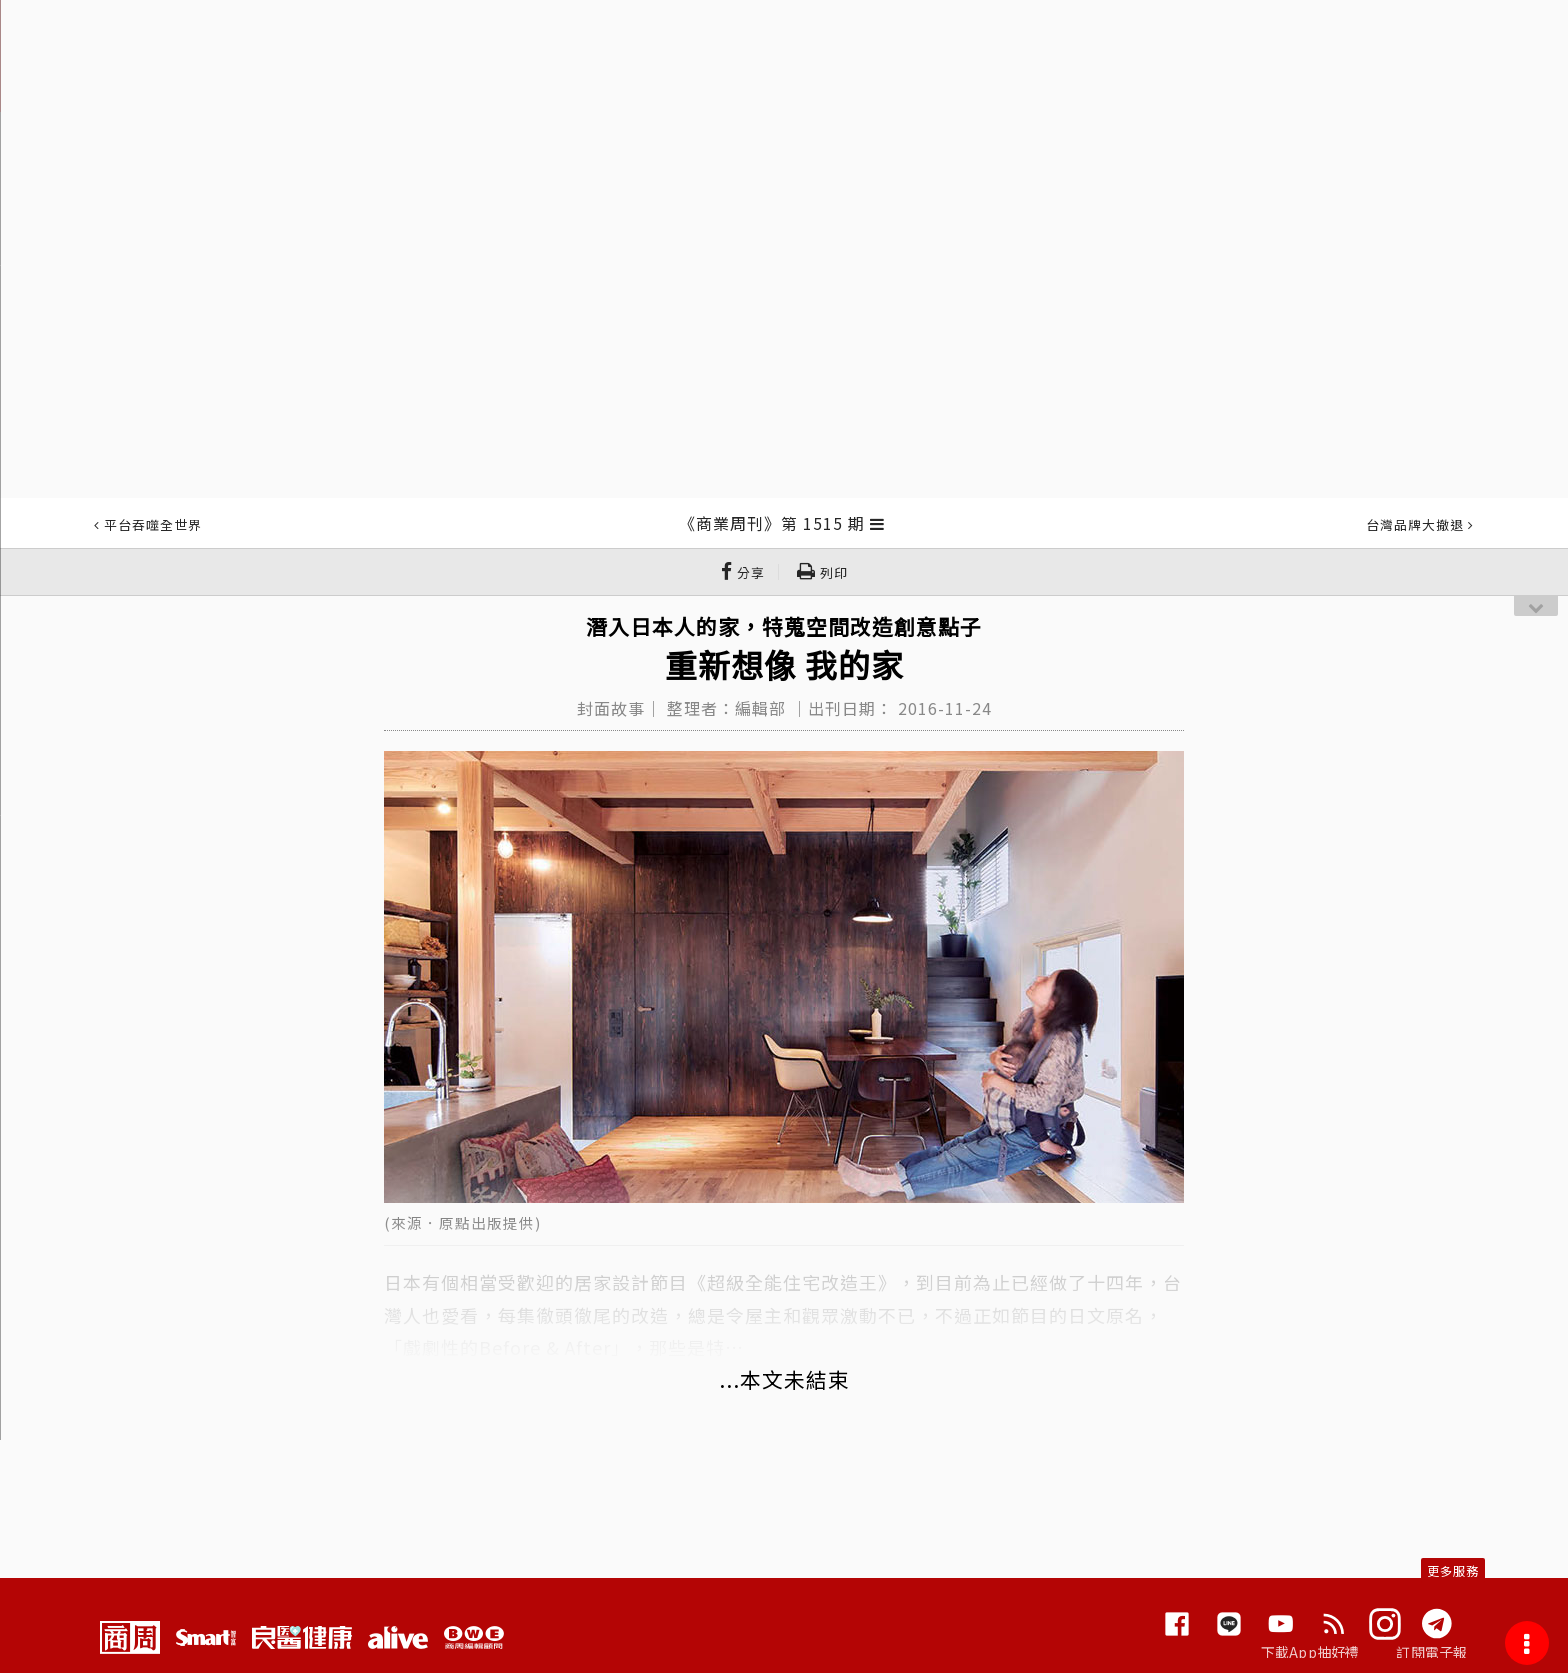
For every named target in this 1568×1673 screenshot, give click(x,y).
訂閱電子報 (1431, 1652)
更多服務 (1453, 1570)
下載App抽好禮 (1310, 1652)
